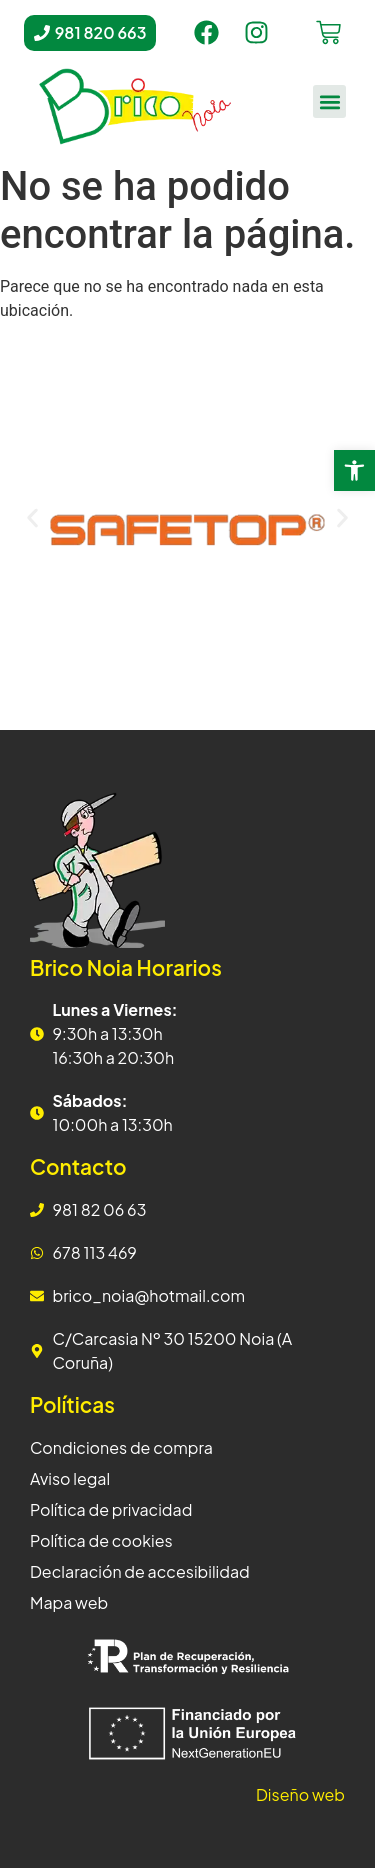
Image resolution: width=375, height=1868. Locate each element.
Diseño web (300, 1794)
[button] (329, 101)
